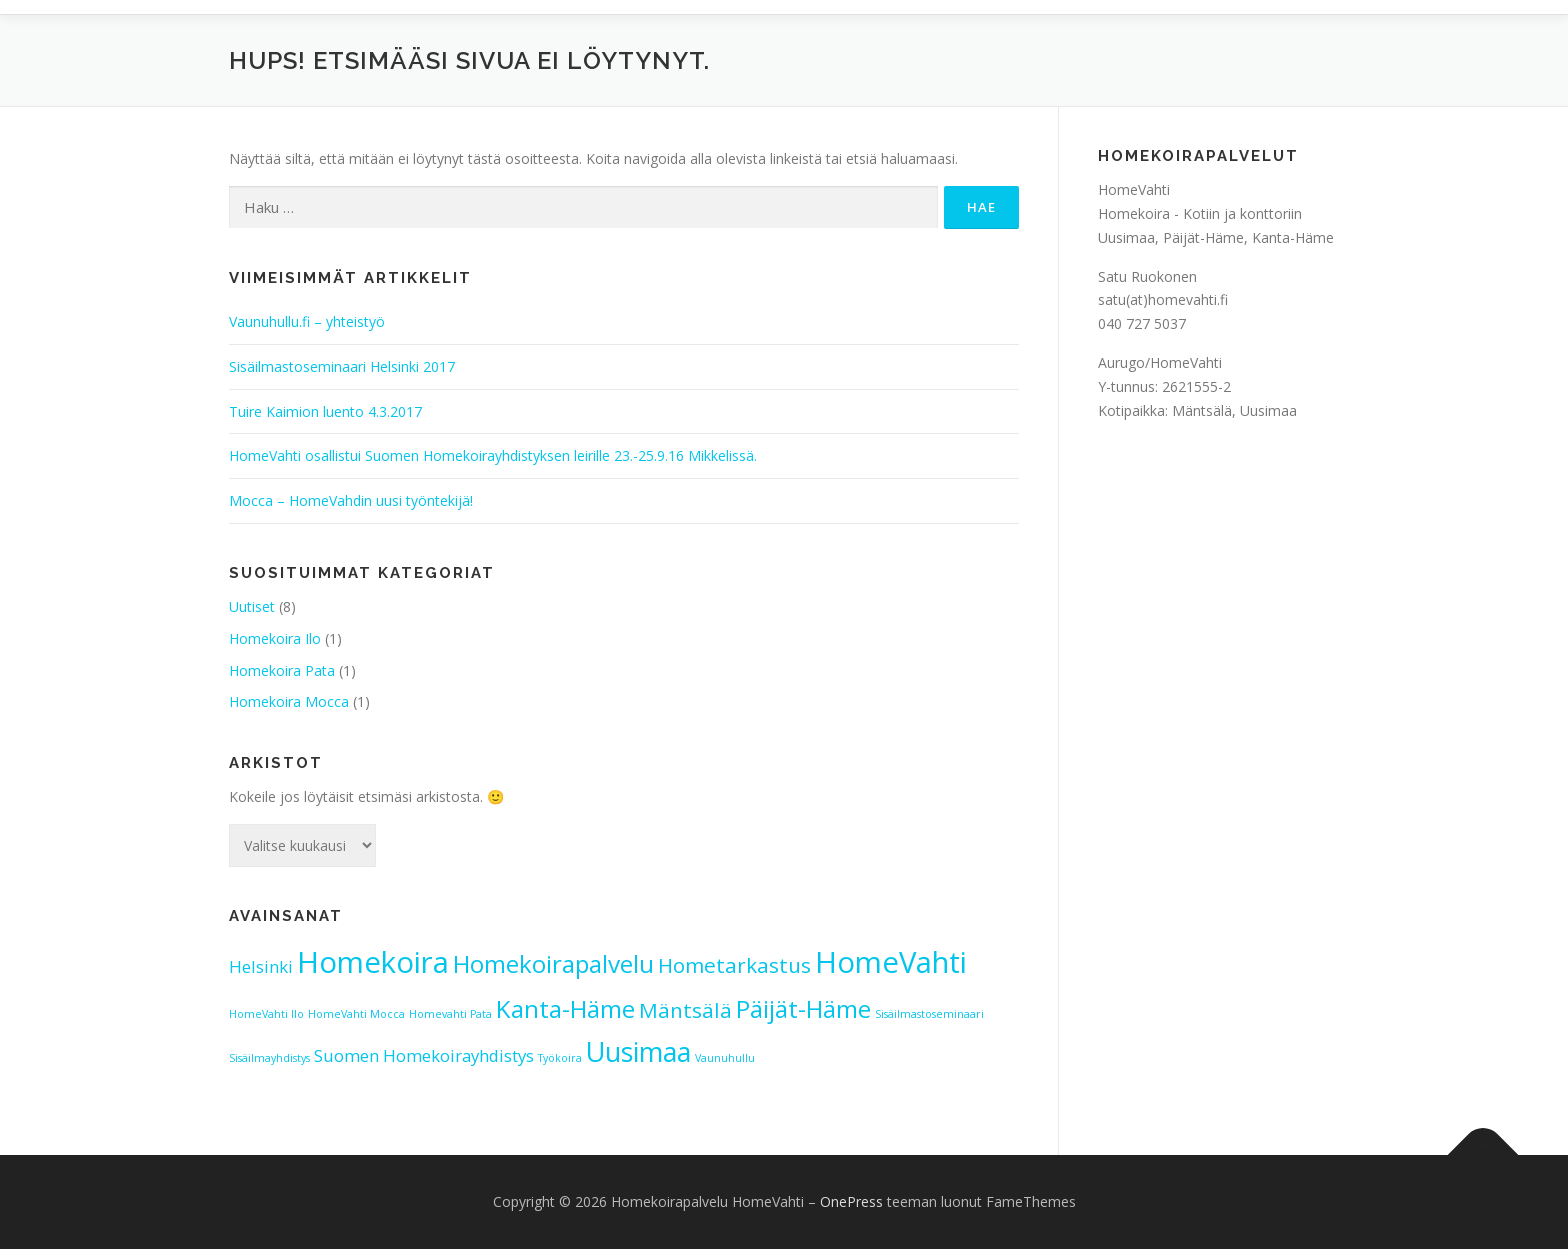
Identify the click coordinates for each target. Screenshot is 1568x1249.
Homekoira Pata (282, 670)
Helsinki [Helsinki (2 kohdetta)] (261, 966)
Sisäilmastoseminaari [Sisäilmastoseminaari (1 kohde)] (929, 1014)
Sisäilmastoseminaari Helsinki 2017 (342, 366)
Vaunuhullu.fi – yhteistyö (307, 321)
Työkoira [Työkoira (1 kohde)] (560, 1058)
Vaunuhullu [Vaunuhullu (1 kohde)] (725, 1058)
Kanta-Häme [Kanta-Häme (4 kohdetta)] (565, 1008)
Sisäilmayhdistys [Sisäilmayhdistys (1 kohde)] (269, 1058)
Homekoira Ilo (275, 638)
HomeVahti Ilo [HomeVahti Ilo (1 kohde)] (266, 1014)
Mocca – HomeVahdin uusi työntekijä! (351, 500)
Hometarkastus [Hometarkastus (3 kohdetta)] (734, 965)
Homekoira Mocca (289, 701)
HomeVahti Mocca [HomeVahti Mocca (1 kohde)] (356, 1014)
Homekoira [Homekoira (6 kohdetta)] (373, 962)
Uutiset (252, 606)
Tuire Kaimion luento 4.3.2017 (325, 411)
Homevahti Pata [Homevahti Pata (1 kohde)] (450, 1014)
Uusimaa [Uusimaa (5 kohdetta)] (638, 1051)
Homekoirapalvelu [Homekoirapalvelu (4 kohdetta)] (553, 963)
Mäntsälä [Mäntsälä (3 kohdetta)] (685, 1010)
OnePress (851, 1201)
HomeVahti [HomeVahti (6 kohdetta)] (891, 962)
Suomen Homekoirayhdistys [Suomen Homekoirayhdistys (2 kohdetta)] (424, 1055)
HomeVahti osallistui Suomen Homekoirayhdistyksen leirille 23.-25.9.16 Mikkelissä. (493, 455)
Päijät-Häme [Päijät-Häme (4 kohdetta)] (803, 1008)
